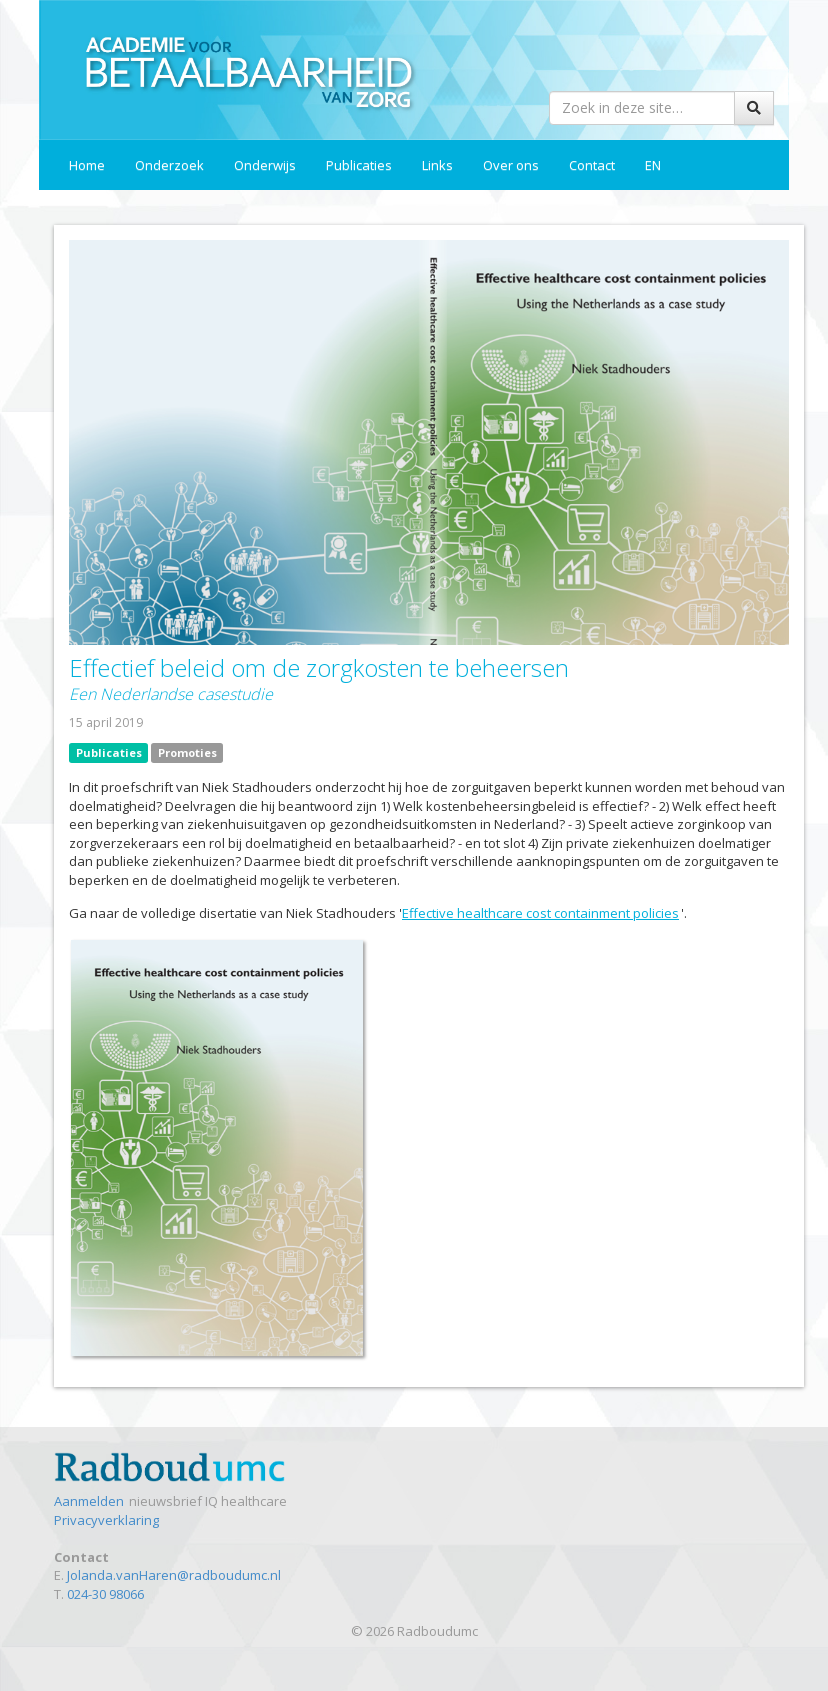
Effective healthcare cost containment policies (541, 913)
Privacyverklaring (106, 1520)
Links (437, 165)
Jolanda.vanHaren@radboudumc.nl (174, 1575)
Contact (592, 165)
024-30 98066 (105, 1594)
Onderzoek (169, 165)
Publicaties (359, 165)
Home (87, 165)
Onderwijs (265, 165)
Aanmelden (90, 1501)
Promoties (187, 752)
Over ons (511, 165)
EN (653, 165)
